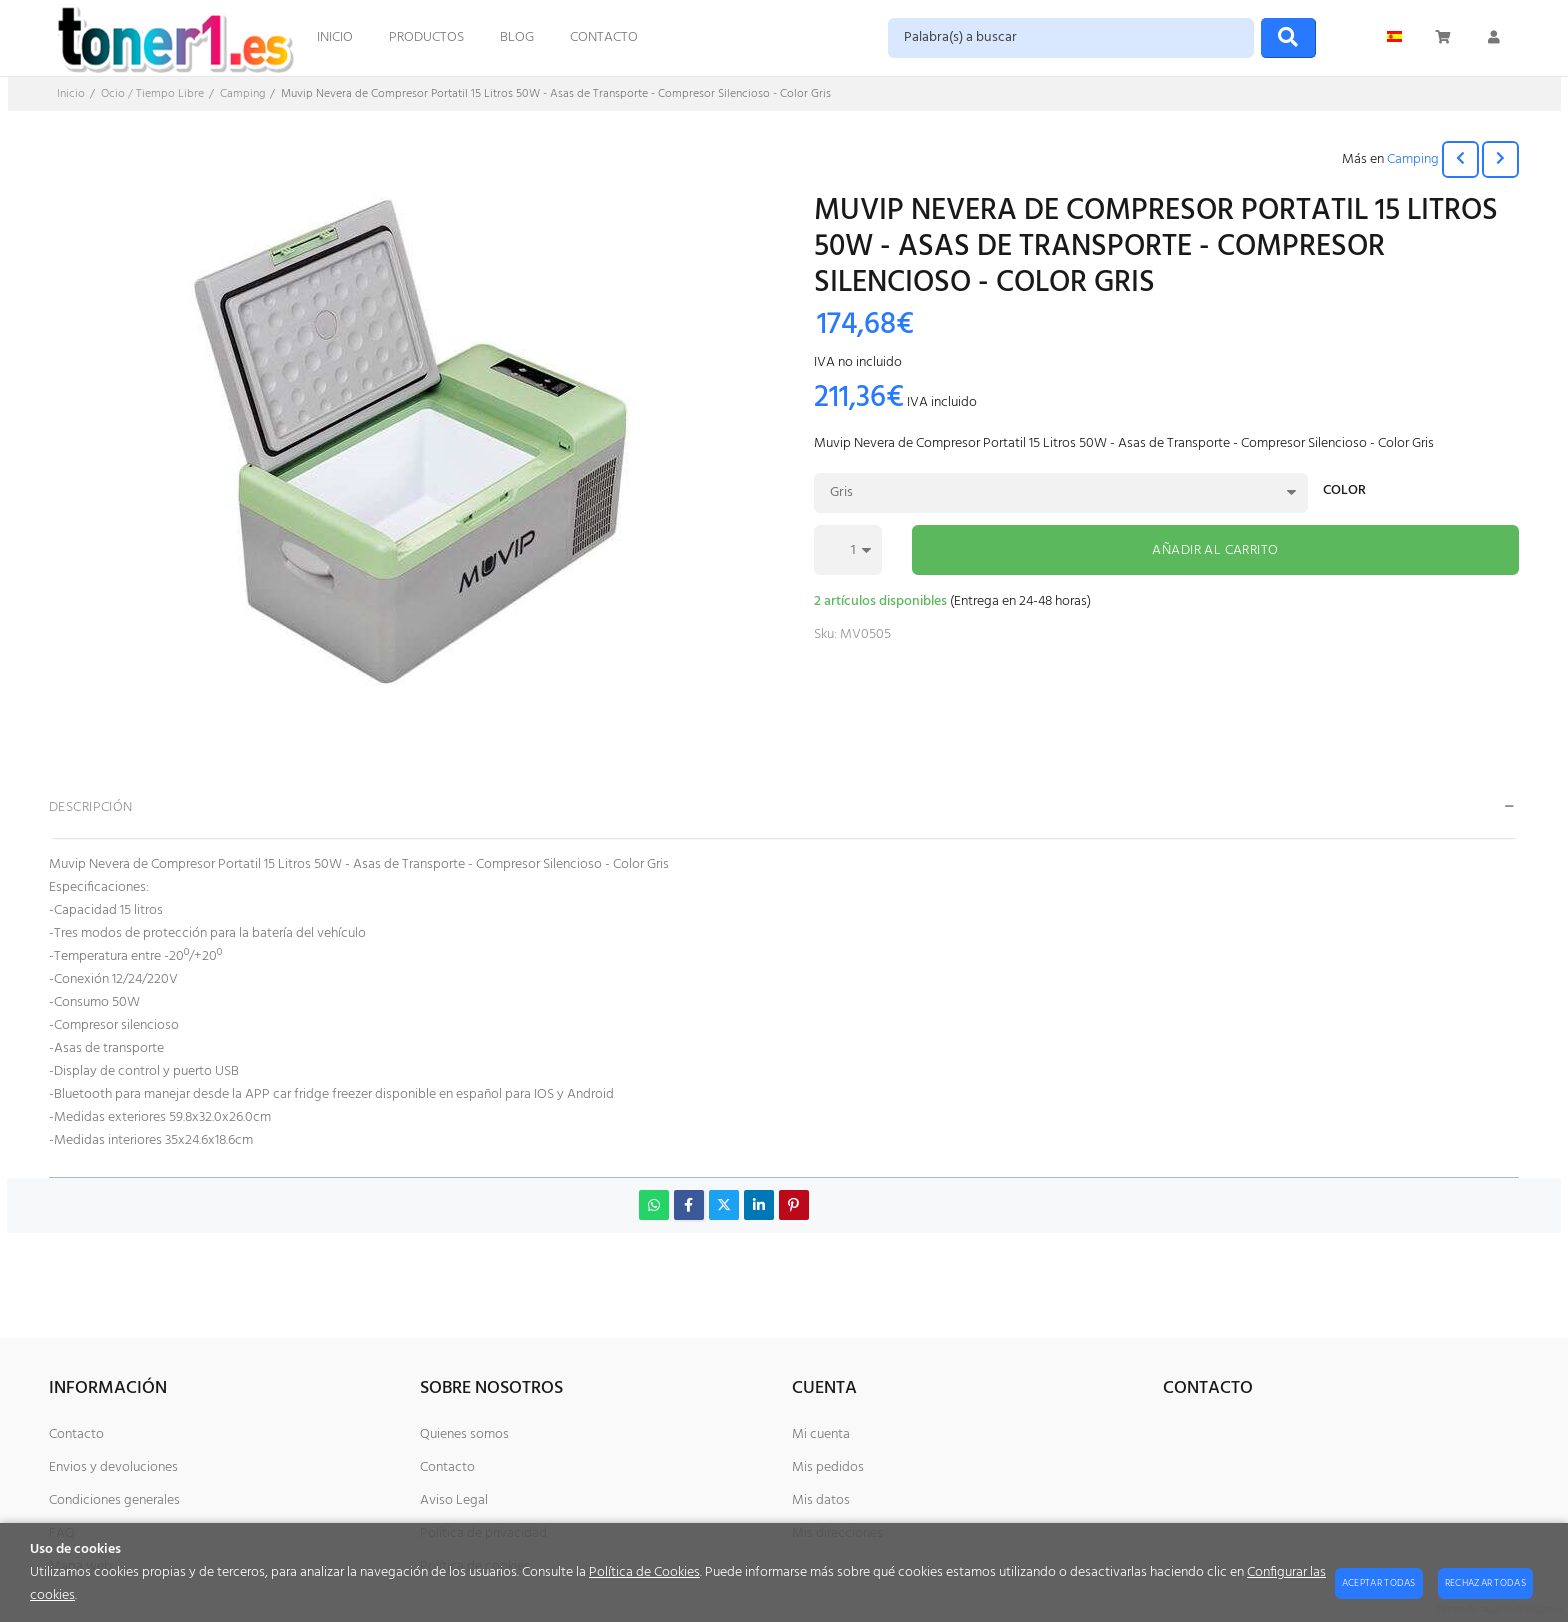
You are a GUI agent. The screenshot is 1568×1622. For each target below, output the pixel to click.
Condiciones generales (114, 1500)
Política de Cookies (644, 1572)
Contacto (76, 1434)
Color (1344, 492)
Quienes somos (464, 1434)
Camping (1413, 159)
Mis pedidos (828, 1467)
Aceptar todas (1379, 1583)
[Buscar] (1288, 38)
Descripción (91, 807)
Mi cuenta (821, 1434)
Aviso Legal (454, 1500)
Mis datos (821, 1500)
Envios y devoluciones (113, 1467)
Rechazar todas (1485, 1583)
